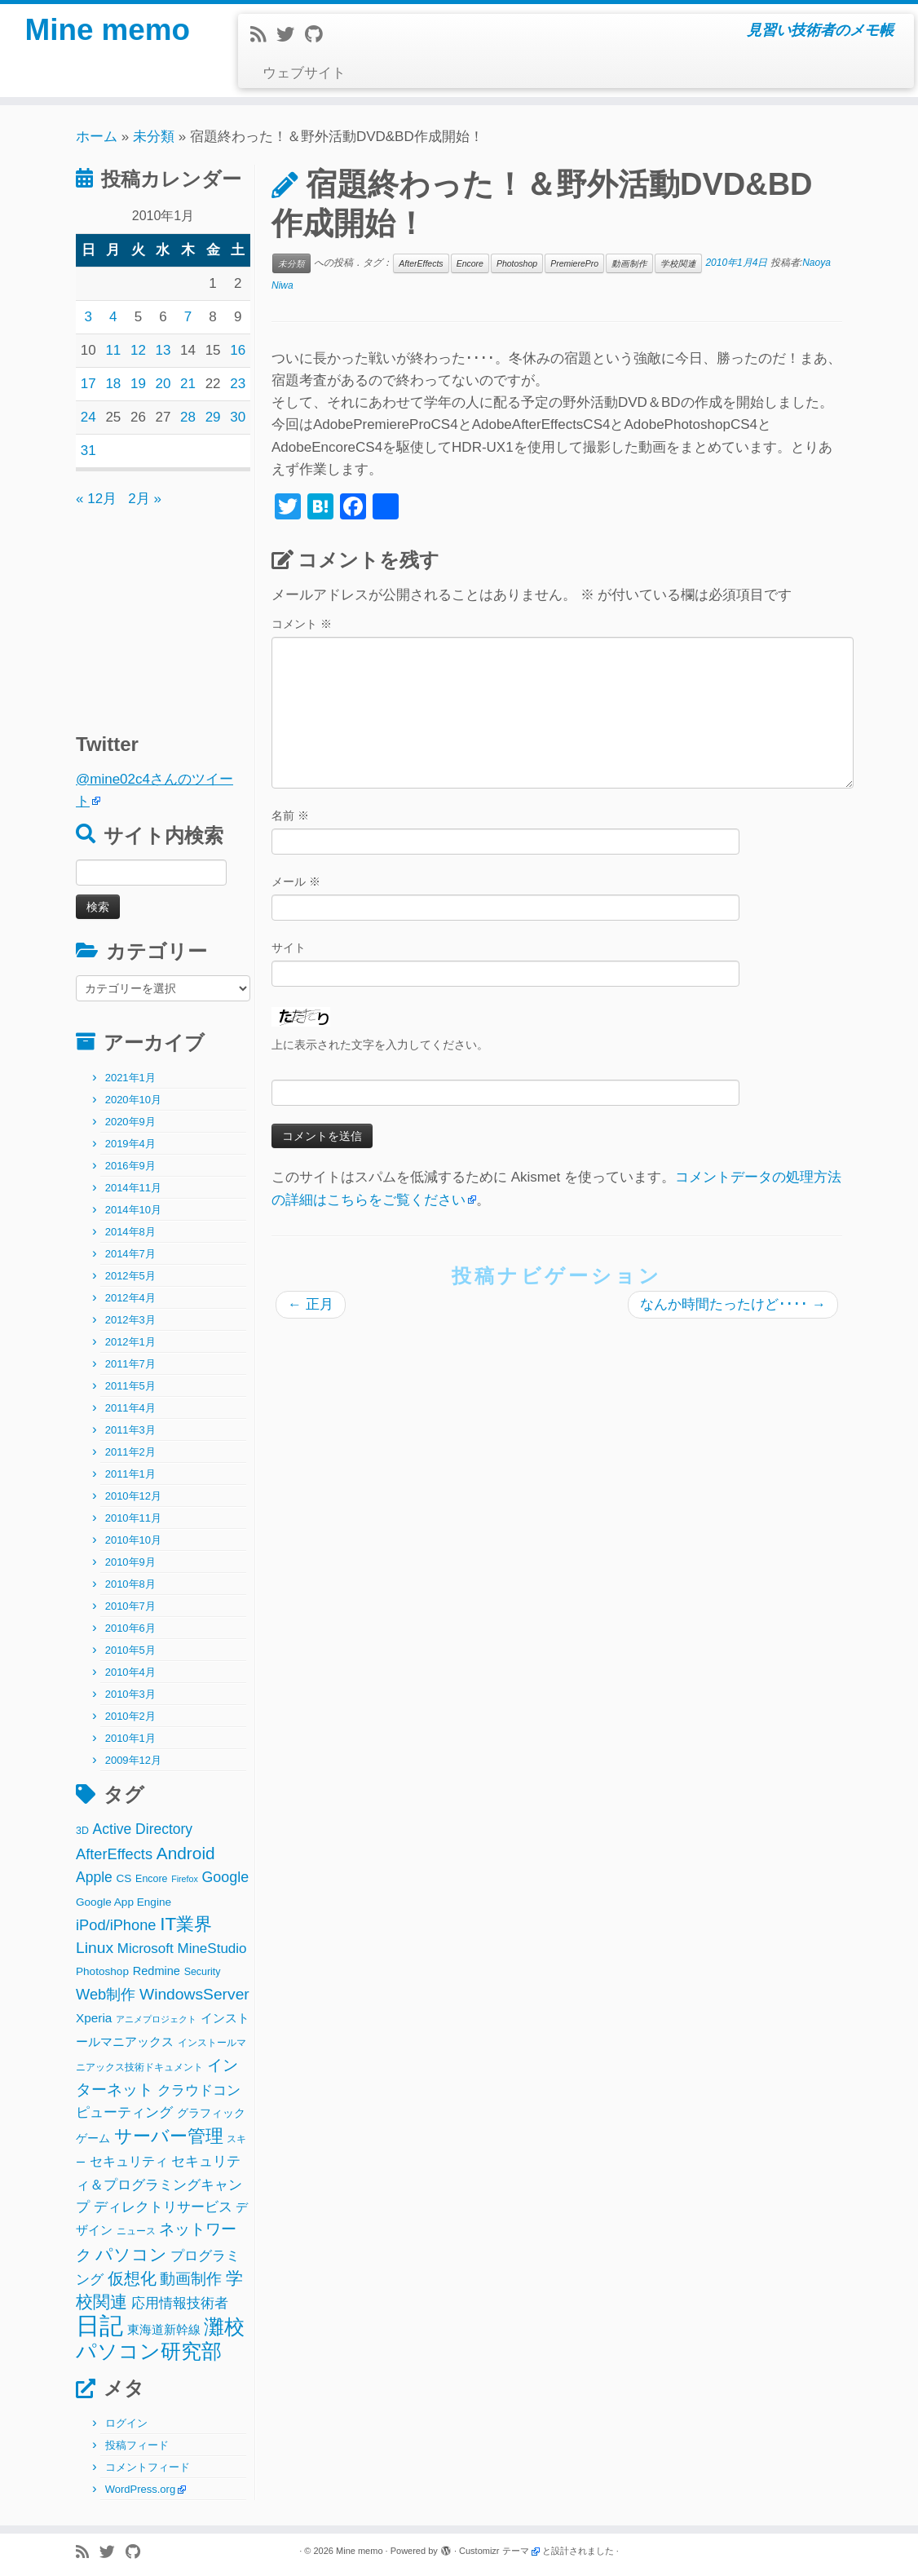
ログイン (126, 2423)
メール (295, 881)
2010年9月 (130, 1562)
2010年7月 (130, 1606)
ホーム (96, 136)
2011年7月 (130, 1364)
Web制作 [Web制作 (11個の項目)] (105, 1994)
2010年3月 (130, 1694)
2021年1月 (130, 1077)
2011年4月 (130, 1408)
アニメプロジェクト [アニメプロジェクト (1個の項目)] (156, 2019)
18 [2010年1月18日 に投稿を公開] (113, 383)
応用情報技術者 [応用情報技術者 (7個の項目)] (179, 2303)
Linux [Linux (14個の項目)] (94, 1947)
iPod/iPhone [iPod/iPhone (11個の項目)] (116, 1924)
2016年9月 (130, 1166)
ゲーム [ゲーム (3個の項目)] (93, 2138)
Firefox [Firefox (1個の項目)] (184, 1879)
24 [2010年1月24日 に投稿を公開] (88, 417)
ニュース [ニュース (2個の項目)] (136, 2231)
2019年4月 (130, 1144)
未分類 (153, 136)
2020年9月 (130, 1122)
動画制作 (629, 263)
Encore (470, 263)
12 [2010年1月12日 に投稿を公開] (138, 350)
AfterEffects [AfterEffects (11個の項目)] (114, 1853)
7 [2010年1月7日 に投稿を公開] (188, 317)
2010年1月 (130, 1738)
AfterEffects (421, 263)
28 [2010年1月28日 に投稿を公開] (188, 417)
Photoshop (517, 263)
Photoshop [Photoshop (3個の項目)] (102, 1971)
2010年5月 (130, 1650)
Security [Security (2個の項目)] (202, 1971)
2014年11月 (133, 1188)
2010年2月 (130, 1716)
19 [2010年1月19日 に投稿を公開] (138, 383)
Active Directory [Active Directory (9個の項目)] (143, 1829)
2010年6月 (130, 1628)
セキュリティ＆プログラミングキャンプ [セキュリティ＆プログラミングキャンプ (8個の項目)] (159, 2184)
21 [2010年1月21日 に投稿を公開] (188, 383)
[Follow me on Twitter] (290, 34)
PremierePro (574, 263)
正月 (310, 1304)
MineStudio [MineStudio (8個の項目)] (211, 1948)
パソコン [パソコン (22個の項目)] (131, 2254)
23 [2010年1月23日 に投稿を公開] (237, 383)
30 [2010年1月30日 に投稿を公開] (237, 417)
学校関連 (678, 263)
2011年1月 (130, 1474)
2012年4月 (130, 1298)
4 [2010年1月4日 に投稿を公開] (113, 317)
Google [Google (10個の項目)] (225, 1877)
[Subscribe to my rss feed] (263, 34)
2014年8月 (130, 1232)
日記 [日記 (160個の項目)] (99, 2325)
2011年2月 (130, 1452)
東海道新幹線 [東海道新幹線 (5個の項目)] (164, 2329)
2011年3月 (130, 1430)
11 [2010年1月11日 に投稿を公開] (113, 350)
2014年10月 (133, 1210)
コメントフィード (147, 2467)
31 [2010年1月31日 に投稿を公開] (88, 450)
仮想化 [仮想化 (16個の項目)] (132, 2278)
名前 (290, 815)
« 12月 (96, 498)
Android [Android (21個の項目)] (186, 1853)
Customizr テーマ (494, 2551)
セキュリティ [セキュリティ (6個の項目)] (129, 2161)
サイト (288, 947)
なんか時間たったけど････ (733, 1304)
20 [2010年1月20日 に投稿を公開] (163, 383)
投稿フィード (137, 2445)
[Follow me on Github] (319, 34)
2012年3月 (130, 1320)
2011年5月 (130, 1386)
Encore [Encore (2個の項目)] (151, 1879)
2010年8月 (130, 1584)
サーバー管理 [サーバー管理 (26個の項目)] (168, 2136)
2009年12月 (133, 1760)
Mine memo (107, 33)
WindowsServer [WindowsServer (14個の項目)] (194, 1994)
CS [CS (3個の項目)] (124, 1878)
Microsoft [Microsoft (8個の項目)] (145, 1948)
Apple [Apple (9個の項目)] (94, 1877)
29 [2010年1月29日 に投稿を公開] (213, 417)
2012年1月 (130, 1342)
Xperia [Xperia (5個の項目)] (94, 2018)
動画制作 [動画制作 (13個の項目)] (191, 2278)
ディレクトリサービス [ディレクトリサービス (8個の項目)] (163, 2207)
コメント (301, 623)
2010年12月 (133, 1496)
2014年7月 (130, 1254)
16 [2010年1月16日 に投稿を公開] (237, 350)
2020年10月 (133, 1100)
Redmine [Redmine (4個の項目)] (156, 1970)
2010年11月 (133, 1518)
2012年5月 (130, 1276)
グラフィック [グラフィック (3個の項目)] (211, 2113)
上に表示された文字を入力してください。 (379, 1044)
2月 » (144, 498)
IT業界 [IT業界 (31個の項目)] (186, 1924)
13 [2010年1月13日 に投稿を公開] (163, 350)
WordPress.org (140, 2489)
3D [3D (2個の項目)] (82, 1830)
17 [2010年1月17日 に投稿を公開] (88, 383)
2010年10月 (133, 1540)
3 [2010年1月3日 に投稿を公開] (88, 317)
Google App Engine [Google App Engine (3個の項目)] (123, 1902)
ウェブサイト (304, 73)
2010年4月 (130, 1672)
